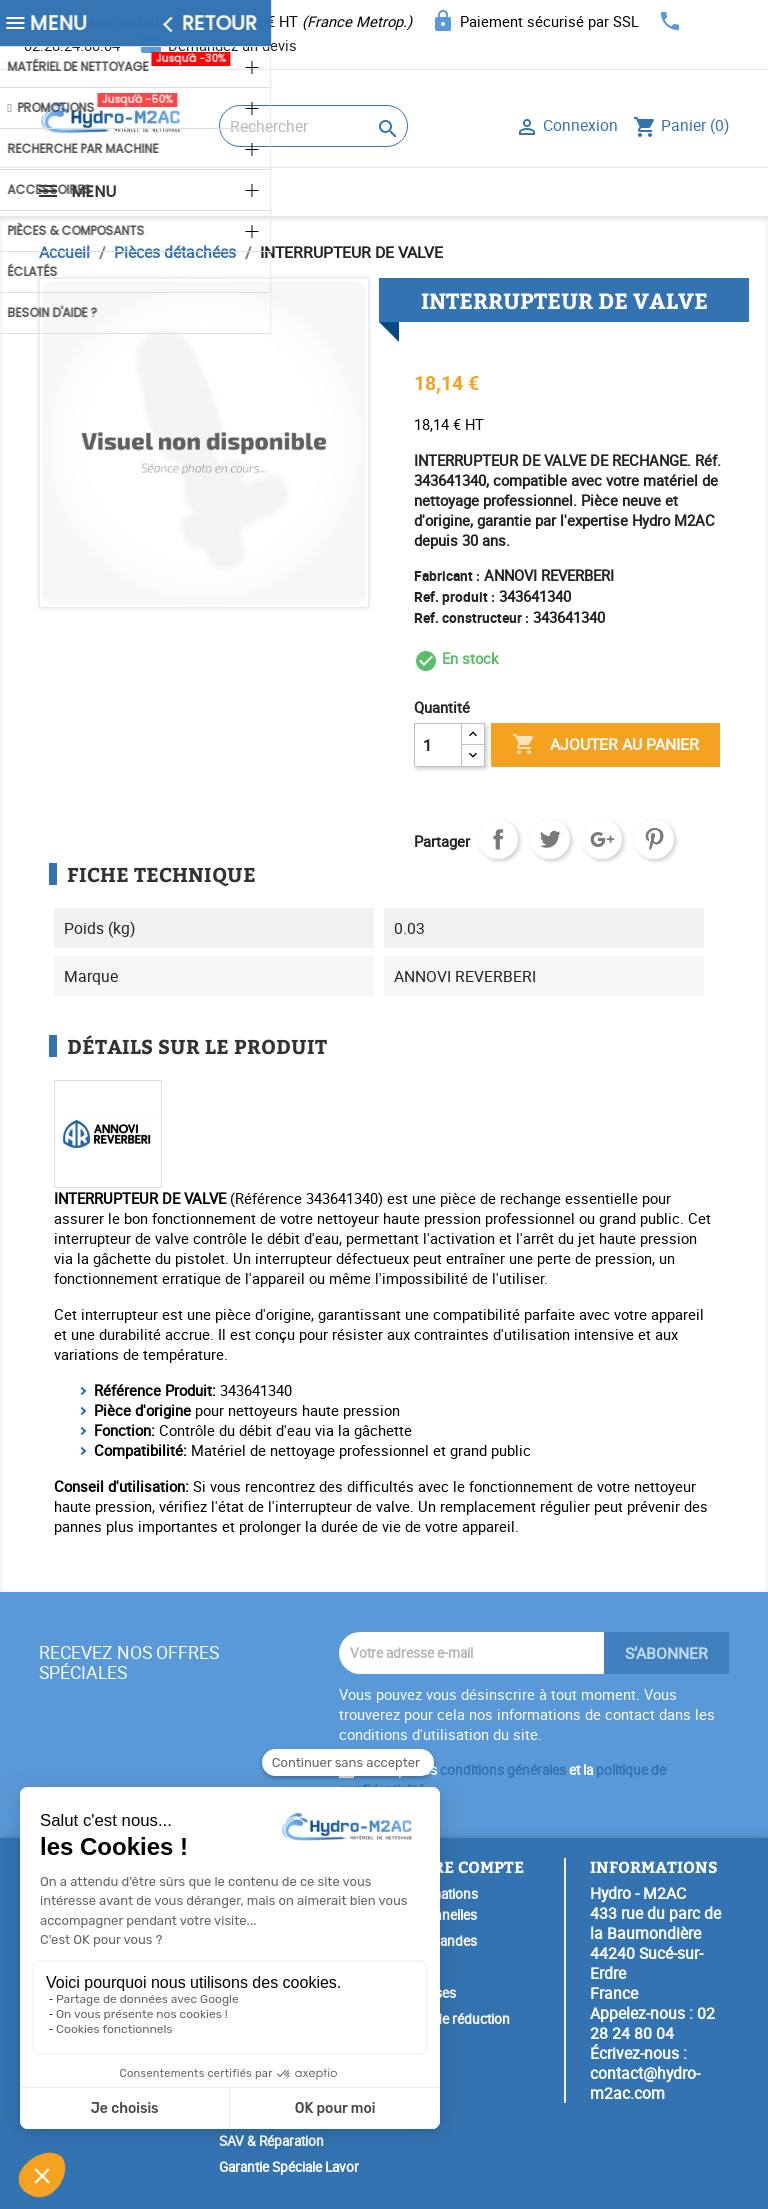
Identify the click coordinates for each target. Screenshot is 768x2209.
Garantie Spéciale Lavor (289, 2167)
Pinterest (654, 839)
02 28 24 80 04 (652, 2023)
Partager (498, 839)
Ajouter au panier (605, 745)
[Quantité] (438, 745)
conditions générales (503, 1770)
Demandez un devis (232, 45)
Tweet (550, 839)
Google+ (602, 839)
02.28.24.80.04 (72, 45)
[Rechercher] (313, 126)
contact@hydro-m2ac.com (645, 2083)
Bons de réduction (454, 2019)
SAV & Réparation (271, 2141)
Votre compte (461, 1866)
